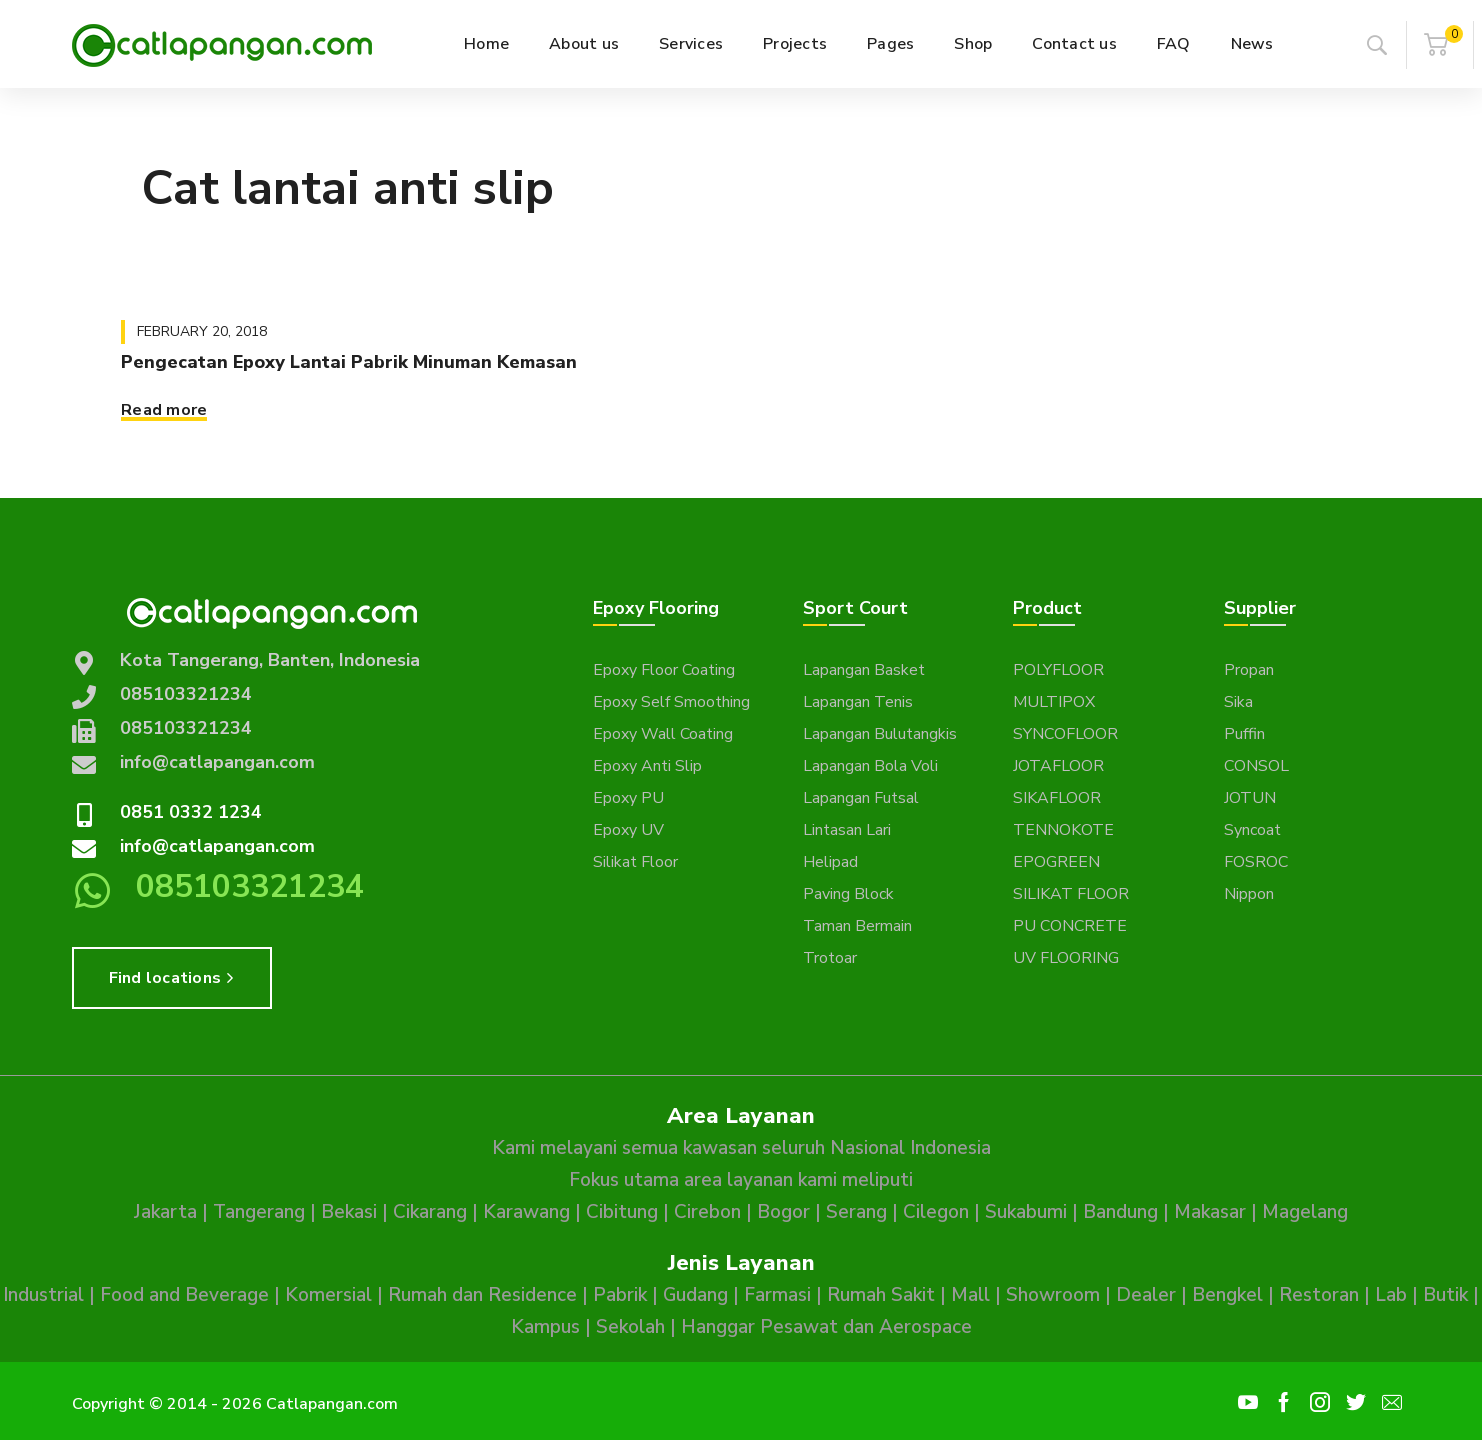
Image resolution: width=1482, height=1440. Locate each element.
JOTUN (1250, 798)
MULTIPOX (1054, 702)
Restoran (1319, 1295)
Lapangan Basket (864, 670)
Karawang (526, 1212)
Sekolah (630, 1327)
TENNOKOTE (1063, 830)
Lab (1391, 1295)
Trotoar (830, 958)
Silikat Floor (635, 862)
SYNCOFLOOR (1065, 734)
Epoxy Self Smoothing (671, 702)
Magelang (1305, 1212)
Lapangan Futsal (861, 798)
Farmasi (777, 1295)
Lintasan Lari (847, 830)
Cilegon (936, 1212)
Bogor (783, 1212)
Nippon (1249, 894)
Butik (1445, 1295)
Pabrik (620, 1295)
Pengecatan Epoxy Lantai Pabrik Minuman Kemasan (349, 362)
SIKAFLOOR (1057, 798)
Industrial (43, 1295)
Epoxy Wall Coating (663, 734)
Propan (1249, 670)
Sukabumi (1026, 1212)
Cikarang (430, 1212)
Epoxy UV (628, 830)
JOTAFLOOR (1058, 766)
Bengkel (1227, 1295)
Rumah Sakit (881, 1295)
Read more (164, 410)
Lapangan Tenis (858, 702)
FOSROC (1256, 862)
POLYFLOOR (1058, 670)
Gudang (695, 1295)
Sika (1238, 702)
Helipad (830, 862)
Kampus (545, 1327)
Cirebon (707, 1212)
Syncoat (1252, 830)
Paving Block (848, 894)
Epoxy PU (628, 798)
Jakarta (165, 1212)
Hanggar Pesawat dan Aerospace (826, 1327)
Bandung (1120, 1212)
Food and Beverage (184, 1295)
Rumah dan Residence (482, 1295)
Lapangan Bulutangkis (880, 734)
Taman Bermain (857, 926)
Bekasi (349, 1212)
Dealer (1146, 1295)
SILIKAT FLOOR (1071, 894)
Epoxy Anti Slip (647, 766)
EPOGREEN (1056, 862)
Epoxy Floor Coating (664, 670)
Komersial (328, 1295)
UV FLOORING (1066, 958)
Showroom (1053, 1295)
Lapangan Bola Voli (870, 766)
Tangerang (259, 1212)
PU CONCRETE (1070, 926)
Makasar (1210, 1212)
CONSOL (1256, 766)
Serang (856, 1212)
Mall (970, 1295)
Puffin (1244, 734)
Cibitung (622, 1212)
